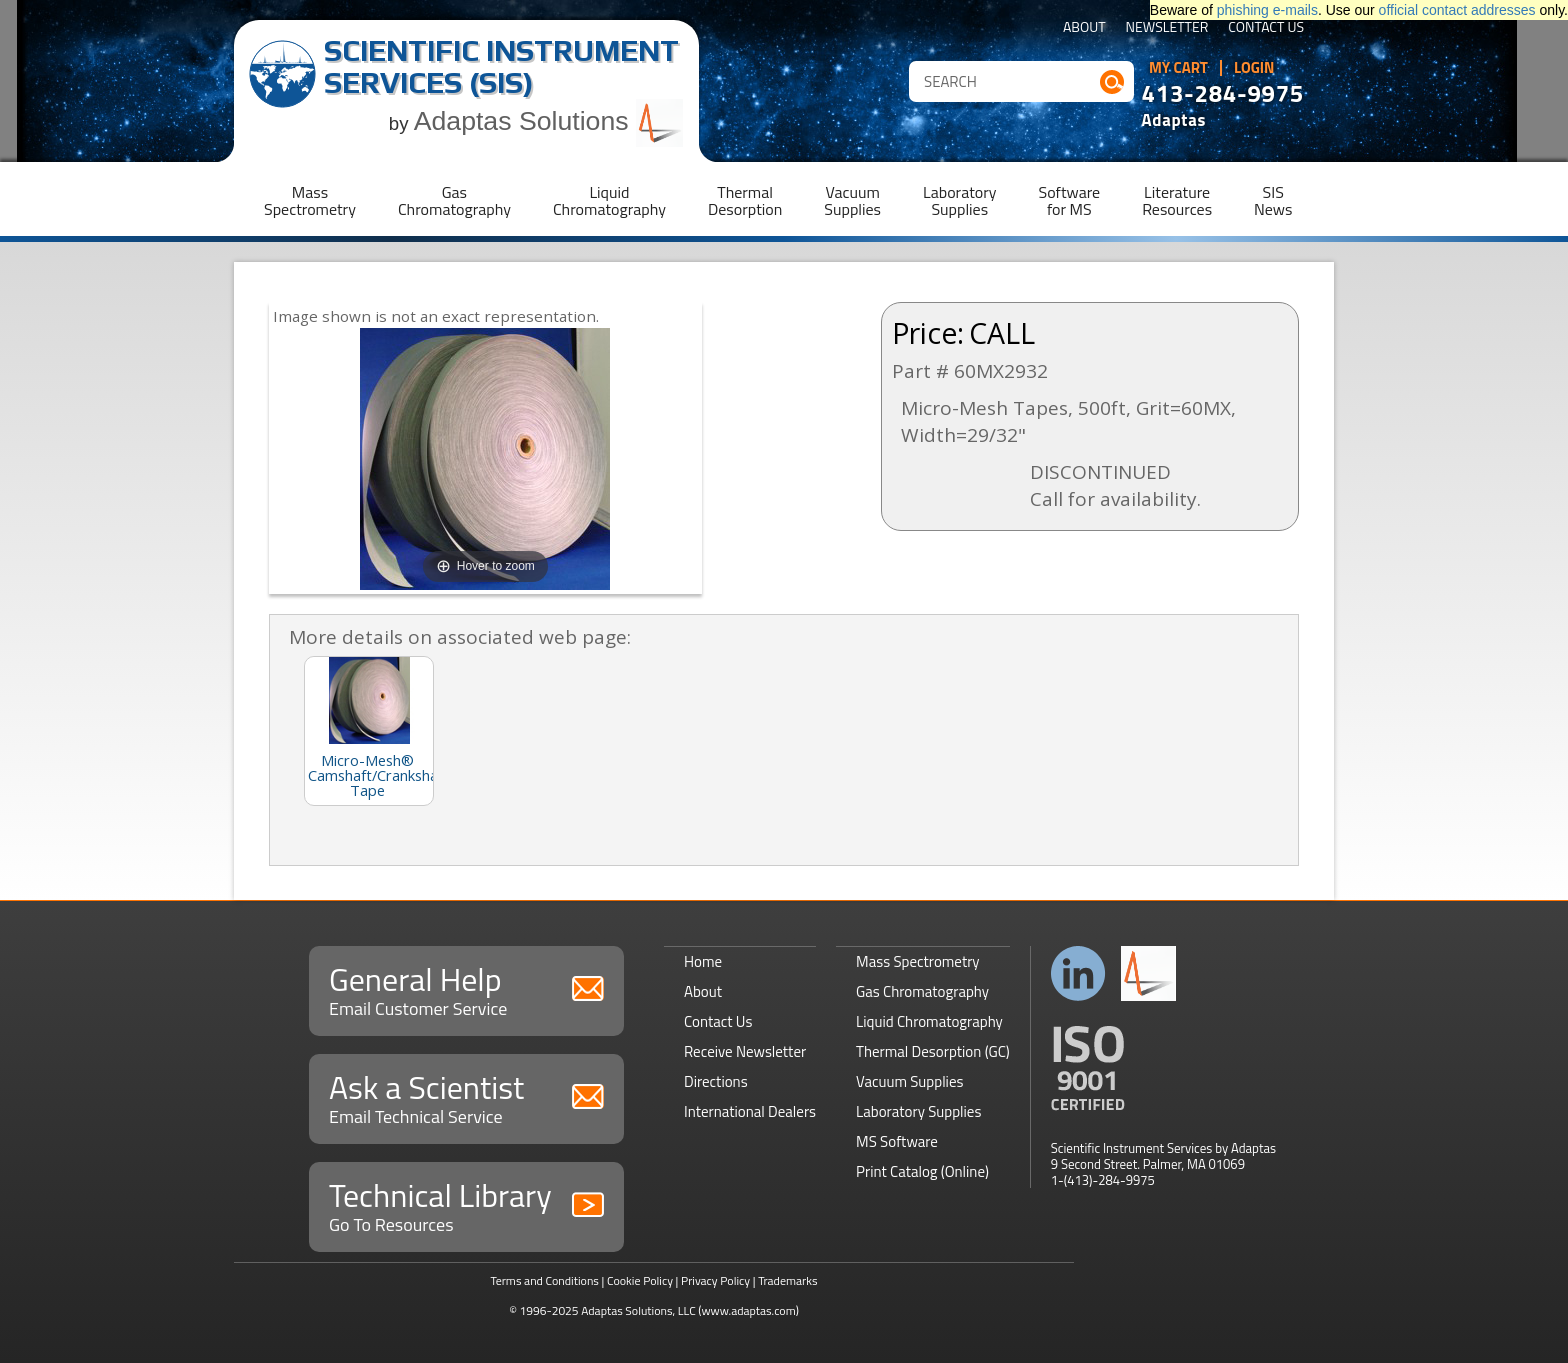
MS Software (897, 1141)
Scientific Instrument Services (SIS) (501, 66)
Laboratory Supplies (918, 1111)
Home (703, 961)
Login (1254, 68)
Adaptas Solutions (549, 121)
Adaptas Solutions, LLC (638, 1310)
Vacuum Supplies (909, 1081)
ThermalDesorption (745, 200)
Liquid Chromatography (929, 1021)
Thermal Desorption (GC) (933, 1051)
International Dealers (750, 1111)
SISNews (1273, 200)
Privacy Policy (715, 1280)
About (1084, 28)
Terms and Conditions (544, 1280)
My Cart (1178, 68)
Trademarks (787, 1280)
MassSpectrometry (310, 200)
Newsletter (1167, 28)
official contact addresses (1457, 10)
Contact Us (1266, 28)
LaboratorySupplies (959, 200)
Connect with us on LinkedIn (1078, 973)
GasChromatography (454, 200)
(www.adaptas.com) (748, 1310)
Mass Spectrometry (918, 961)
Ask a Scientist (466, 1096)
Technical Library (466, 1204)
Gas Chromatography (922, 991)
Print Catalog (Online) (922, 1171)
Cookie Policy (640, 1280)
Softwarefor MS (1070, 200)
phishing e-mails (1267, 10)
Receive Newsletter (745, 1051)
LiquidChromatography (609, 200)
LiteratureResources (1177, 200)
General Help (466, 988)
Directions (716, 1081)
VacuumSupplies (852, 200)
